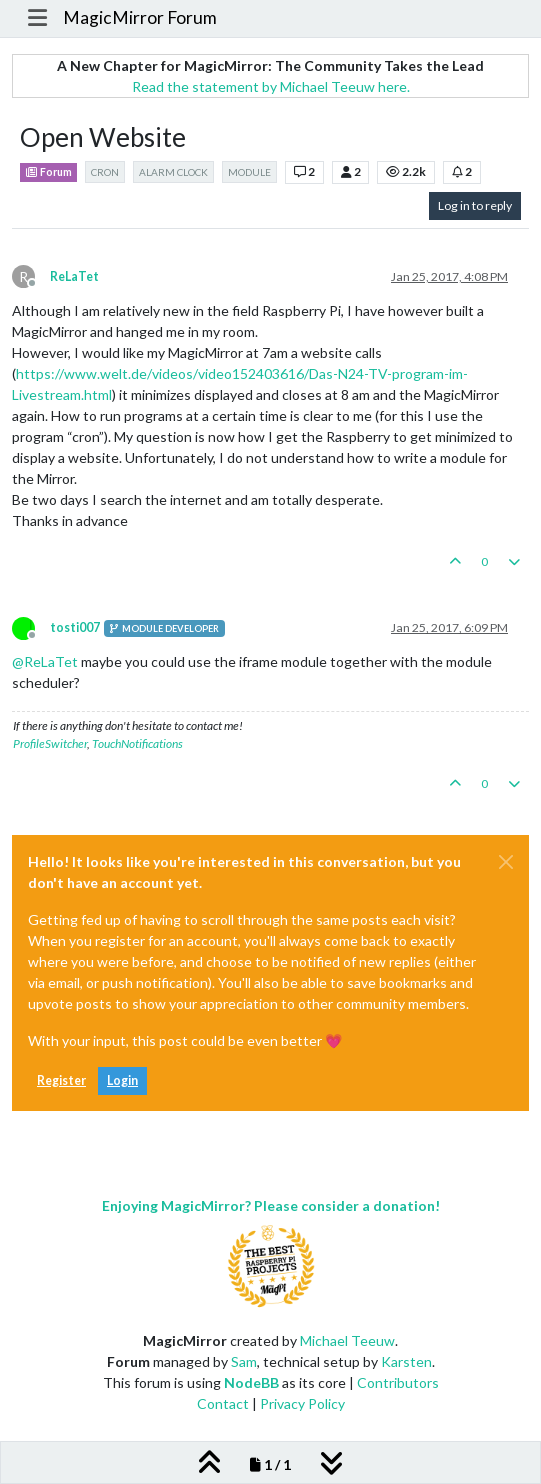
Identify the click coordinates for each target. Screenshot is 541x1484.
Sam (244, 1361)
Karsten (406, 1361)
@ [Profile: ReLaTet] (45, 661)
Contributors (398, 1382)
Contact (223, 1403)
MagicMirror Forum (140, 17)
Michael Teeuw (347, 1340)
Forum (48, 172)
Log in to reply (475, 205)
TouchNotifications (137, 743)
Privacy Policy (302, 1403)
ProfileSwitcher (50, 743)
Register (61, 1080)
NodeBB (251, 1382)
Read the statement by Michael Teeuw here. (271, 86)
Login (122, 1080)
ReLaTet (74, 276)
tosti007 (75, 627)
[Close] (506, 862)
